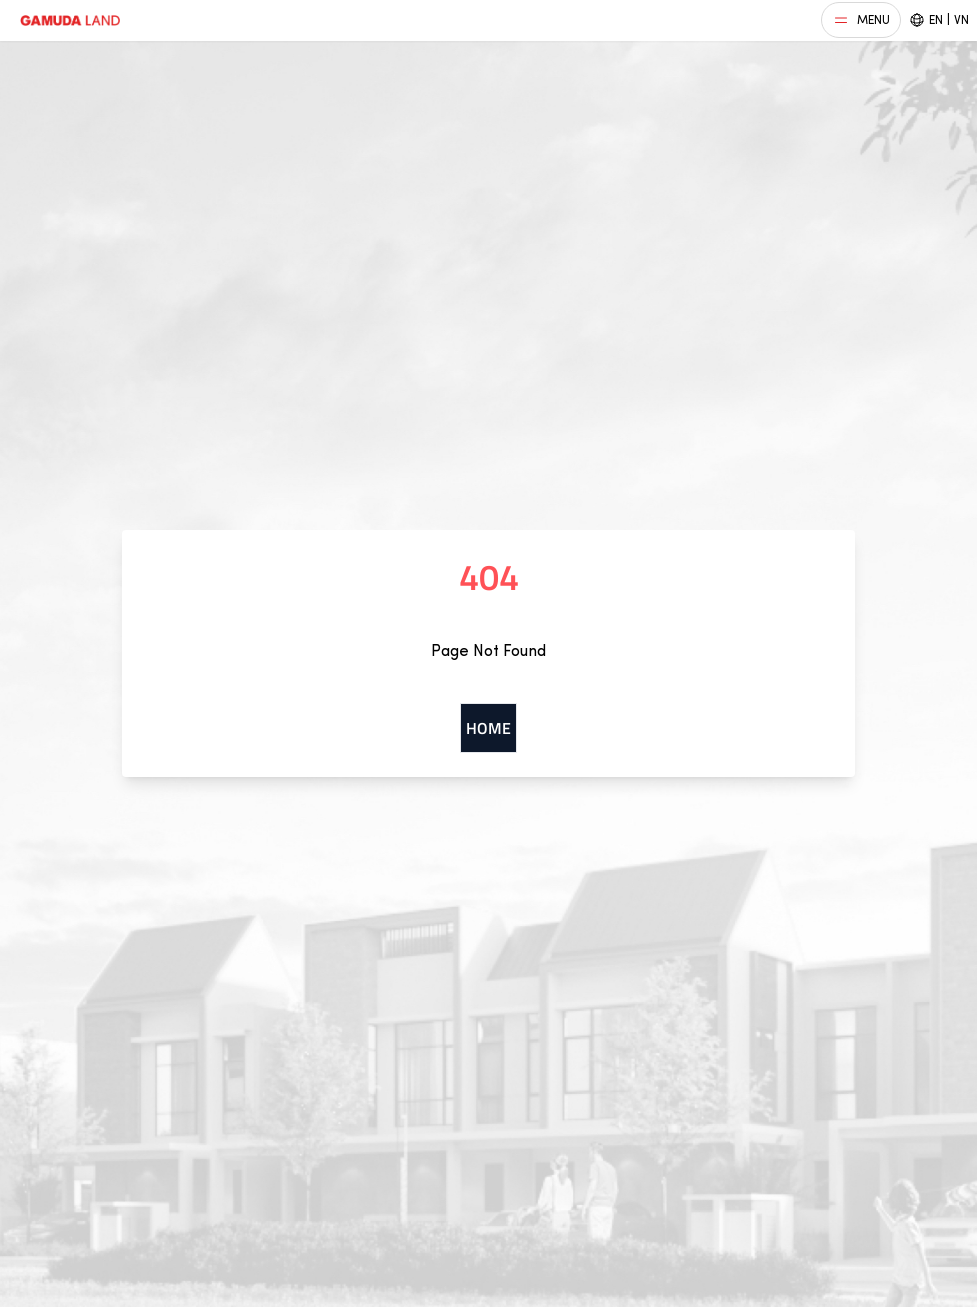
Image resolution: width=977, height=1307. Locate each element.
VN (961, 20)
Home (488, 728)
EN (936, 20)
